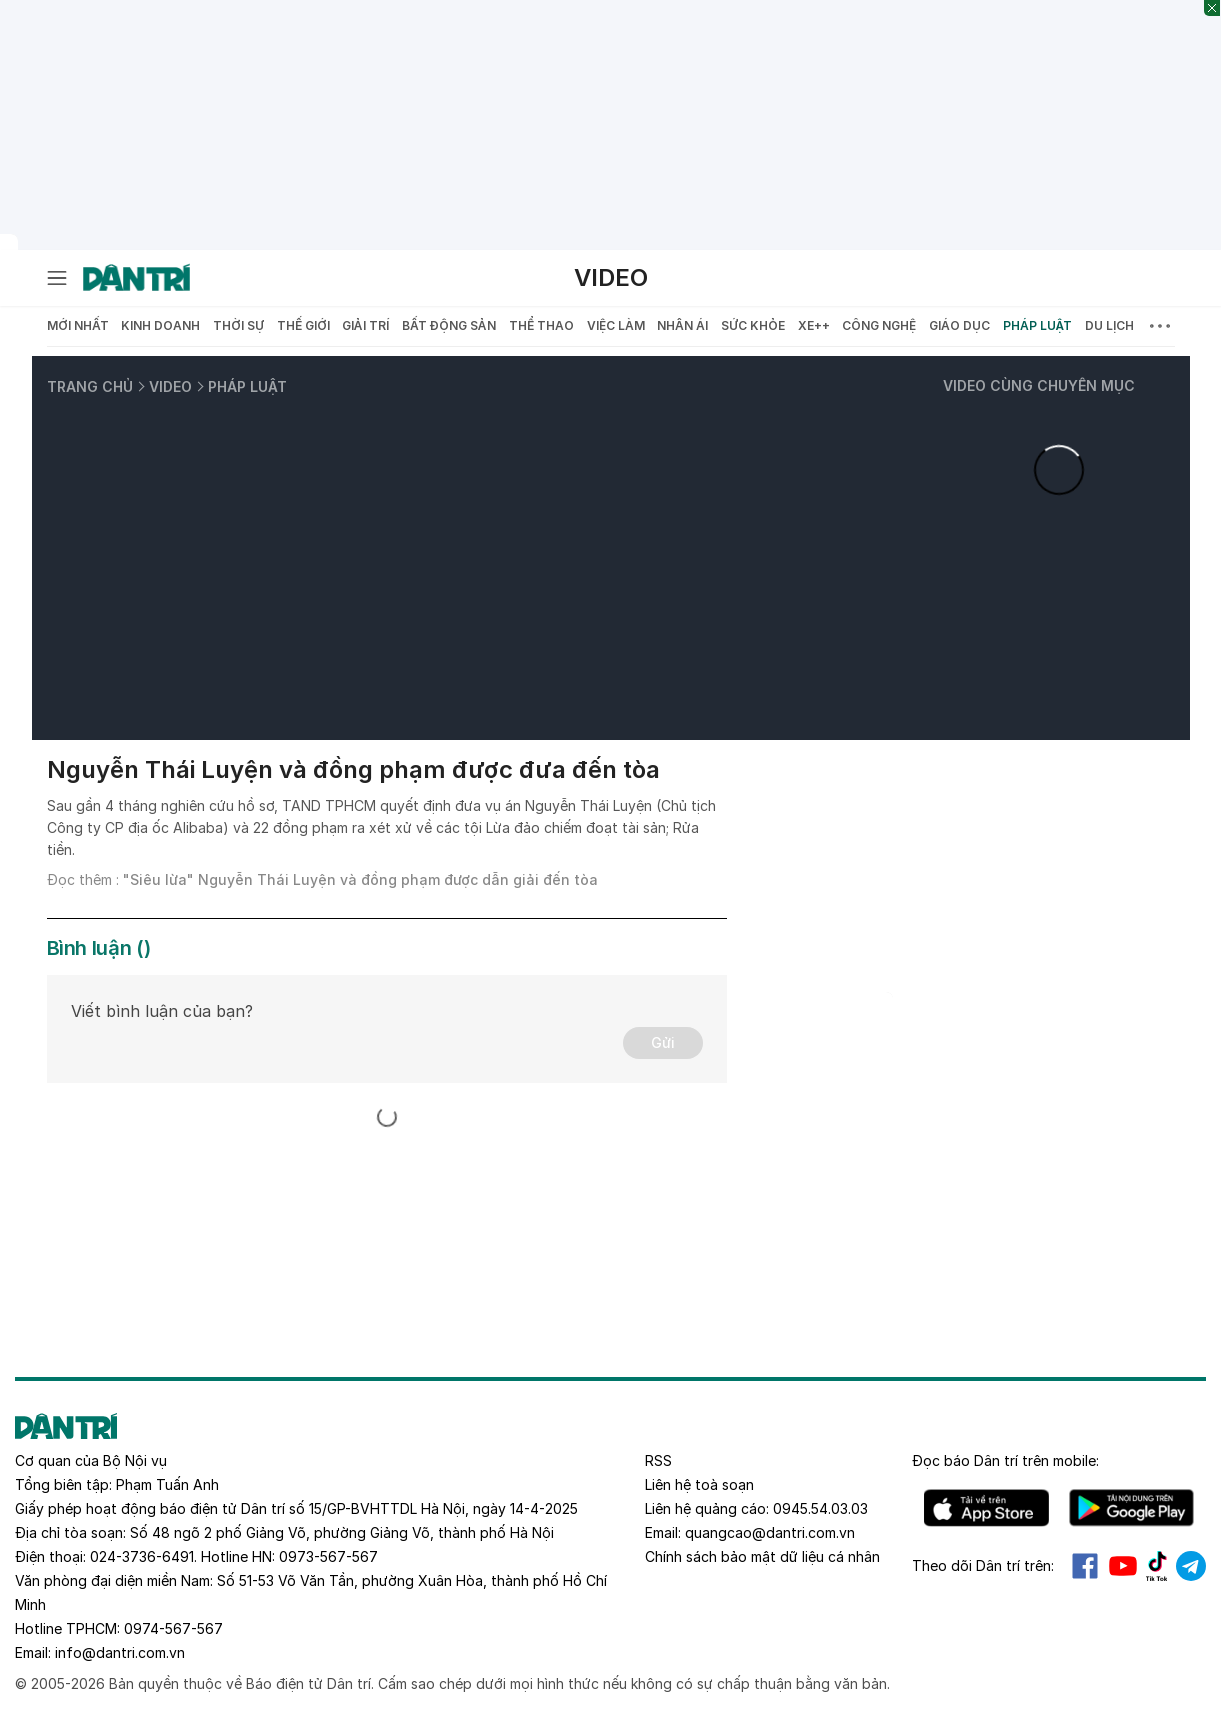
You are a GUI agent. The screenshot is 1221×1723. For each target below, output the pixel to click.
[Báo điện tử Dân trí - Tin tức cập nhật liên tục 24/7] (137, 278)
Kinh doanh (160, 325)
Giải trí (365, 325)
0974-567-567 (173, 1628)
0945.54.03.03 (820, 1508)
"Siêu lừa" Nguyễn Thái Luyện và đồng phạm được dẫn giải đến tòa (360, 879)
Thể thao (541, 325)
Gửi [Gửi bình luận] (663, 1042)
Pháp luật (1037, 325)
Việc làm (616, 325)
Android (1131, 1508)
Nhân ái (682, 325)
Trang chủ (90, 386)
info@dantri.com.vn (120, 1652)
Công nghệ (879, 325)
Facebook (1085, 1566)
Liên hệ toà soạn (699, 1484)
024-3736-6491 (142, 1556)
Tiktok (1157, 1566)
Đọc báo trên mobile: (1005, 1460)
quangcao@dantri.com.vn (770, 1532)
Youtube (1123, 1566)
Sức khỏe (753, 325)
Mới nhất (78, 325)
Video (611, 277)
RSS (658, 1460)
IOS (986, 1508)
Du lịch (1109, 325)
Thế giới (303, 325)
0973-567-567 (328, 1556)
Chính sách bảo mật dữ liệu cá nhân (762, 1556)
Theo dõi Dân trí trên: (983, 1565)
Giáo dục (959, 325)
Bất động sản (449, 325)
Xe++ (814, 325)
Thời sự (238, 325)
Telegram (1191, 1566)
